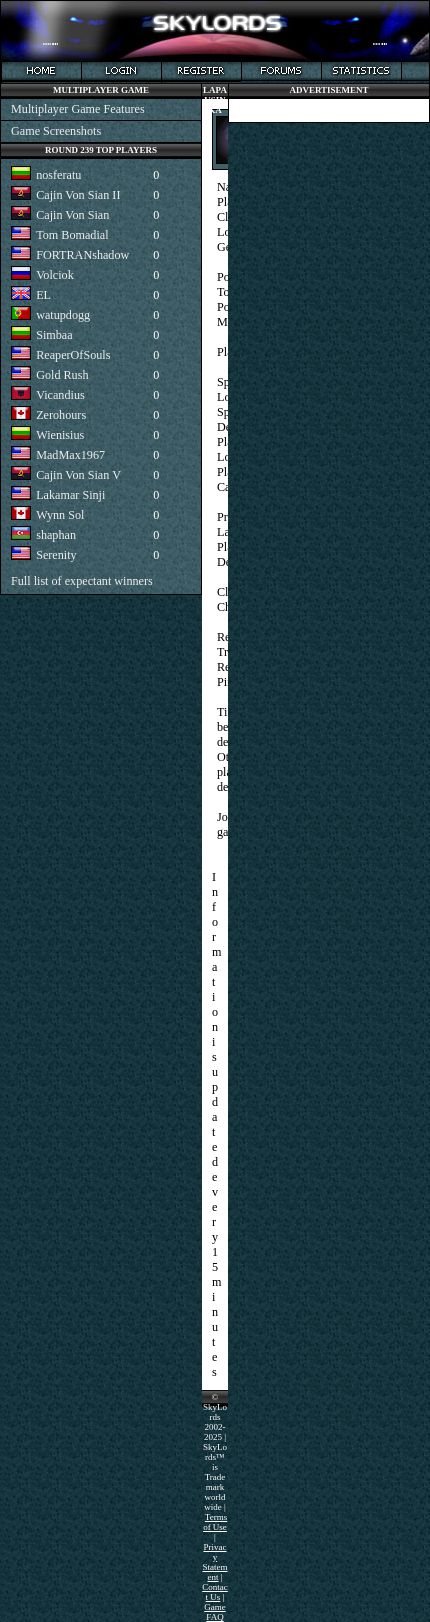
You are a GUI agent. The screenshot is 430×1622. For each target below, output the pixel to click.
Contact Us (215, 1592)
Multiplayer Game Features (78, 109)
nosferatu (58, 175)
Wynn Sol (60, 515)
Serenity (56, 555)
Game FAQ (215, 1612)
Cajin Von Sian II (78, 195)
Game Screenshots (56, 131)
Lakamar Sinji (70, 495)
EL (43, 295)
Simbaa (54, 335)
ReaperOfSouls (73, 355)
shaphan (56, 535)
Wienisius (60, 435)
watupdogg (63, 315)
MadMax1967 (70, 455)
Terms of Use (215, 1522)
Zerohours (61, 415)
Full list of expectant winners (82, 581)
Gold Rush (62, 375)
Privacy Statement (215, 1562)
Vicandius (60, 395)
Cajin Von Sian (72, 215)
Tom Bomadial (72, 235)
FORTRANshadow (82, 255)
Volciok (55, 275)
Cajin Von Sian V (78, 475)
